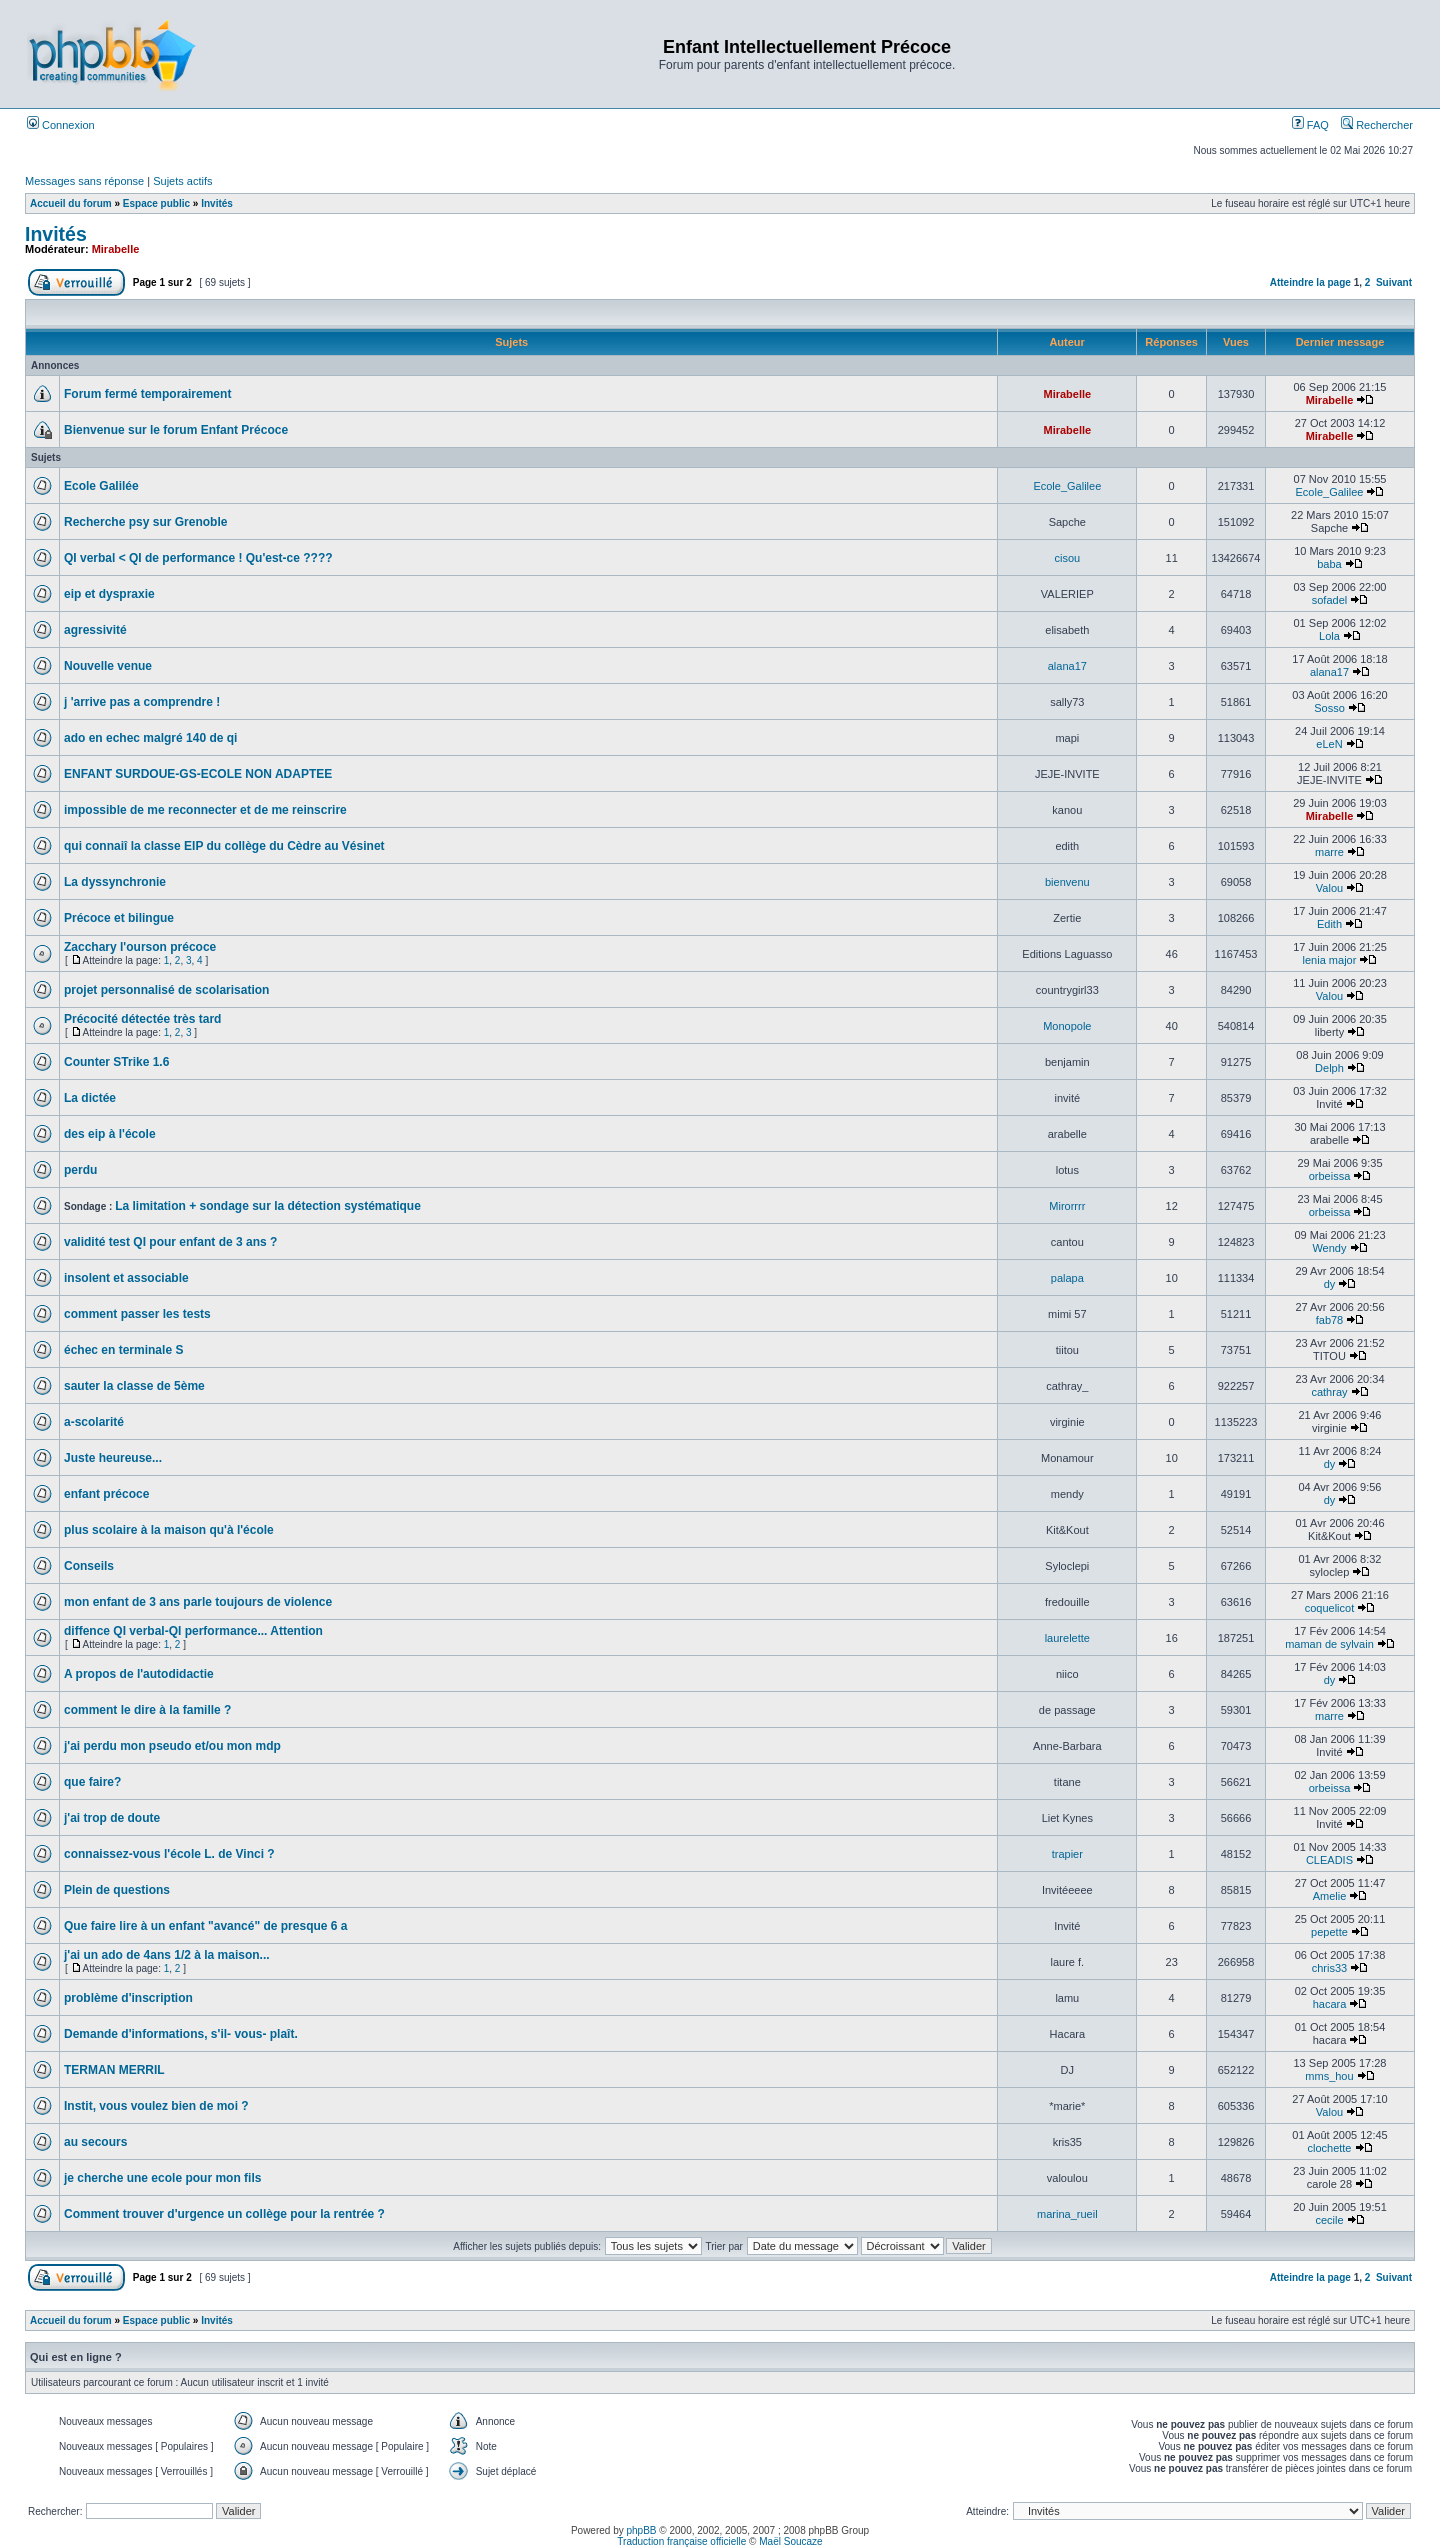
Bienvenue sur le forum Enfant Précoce (176, 430)
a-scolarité (94, 1422)
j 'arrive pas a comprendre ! (142, 702)
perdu (80, 1170)
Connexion (61, 125)
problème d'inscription (128, 1998)
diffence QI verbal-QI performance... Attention (193, 1631)
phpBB (642, 2530)
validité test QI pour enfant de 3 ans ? (170, 1242)
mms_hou (1329, 2076)
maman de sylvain (1329, 1644)
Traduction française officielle (681, 2541)
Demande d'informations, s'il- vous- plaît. (181, 2034)
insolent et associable (126, 1278)
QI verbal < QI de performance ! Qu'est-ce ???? (198, 558)
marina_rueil (1067, 2214)
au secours (95, 2142)
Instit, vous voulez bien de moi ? (156, 2106)
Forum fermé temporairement (147, 394)
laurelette (1067, 1638)
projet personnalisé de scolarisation (166, 990)
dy (1330, 1284)
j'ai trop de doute (112, 1818)
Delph (1329, 1068)
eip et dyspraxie (109, 594)
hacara (1330, 2004)
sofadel (1329, 600)
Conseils (89, 1566)
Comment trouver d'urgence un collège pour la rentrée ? (224, 2214)
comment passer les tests (137, 1314)
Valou (1329, 888)
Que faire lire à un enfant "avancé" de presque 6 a (205, 1926)
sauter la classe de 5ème (134, 1386)
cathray (1329, 1392)
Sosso (1329, 708)
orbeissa (1330, 1176)
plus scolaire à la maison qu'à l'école (169, 1530)
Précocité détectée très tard (142, 1019)
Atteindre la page (1310, 282)
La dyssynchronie (115, 882)
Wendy (1329, 1248)
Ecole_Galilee (1067, 486)
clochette (1329, 2148)
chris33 (1329, 1968)
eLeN (1329, 744)
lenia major (1330, 960)
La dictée (90, 1098)
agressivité (95, 630)
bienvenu (1067, 882)
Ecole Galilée (101, 486)
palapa (1067, 1278)
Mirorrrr (1067, 1206)
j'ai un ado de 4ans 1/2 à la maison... (167, 1955)
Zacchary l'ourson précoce (140, 947)
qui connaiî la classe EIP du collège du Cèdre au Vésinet (224, 846)
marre (1329, 852)
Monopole (1067, 1026)
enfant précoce (106, 1494)
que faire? (92, 1782)
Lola (1329, 636)
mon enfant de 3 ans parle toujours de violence (198, 1602)
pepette (1329, 1932)
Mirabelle (116, 249)
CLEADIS (1329, 1860)
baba (1329, 564)
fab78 (1330, 1320)
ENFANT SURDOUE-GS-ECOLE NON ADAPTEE (198, 774)
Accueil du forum (71, 203)
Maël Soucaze (790, 2541)
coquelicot (1330, 1608)
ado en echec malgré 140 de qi (150, 738)
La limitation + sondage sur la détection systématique (268, 1206)
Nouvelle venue (108, 666)
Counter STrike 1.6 (116, 1062)
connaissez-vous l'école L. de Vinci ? (169, 1854)
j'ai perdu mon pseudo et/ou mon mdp (172, 1746)
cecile (1329, 2220)
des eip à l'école (110, 1134)
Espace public (156, 203)
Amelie (1330, 1896)
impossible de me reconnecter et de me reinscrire (205, 810)
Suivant (1394, 282)
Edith (1329, 924)
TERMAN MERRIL (114, 2070)
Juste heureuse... (113, 1458)
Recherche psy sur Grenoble (145, 522)
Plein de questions (117, 1890)
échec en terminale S (123, 1350)
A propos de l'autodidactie (139, 1674)
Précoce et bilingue (119, 918)
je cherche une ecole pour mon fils (162, 2178)
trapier (1067, 1854)
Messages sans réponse (84, 181)
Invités (217, 203)
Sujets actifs (182, 181)
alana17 (1067, 666)
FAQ (1310, 125)
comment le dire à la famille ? (147, 1710)
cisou (1067, 558)
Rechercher (1377, 125)
